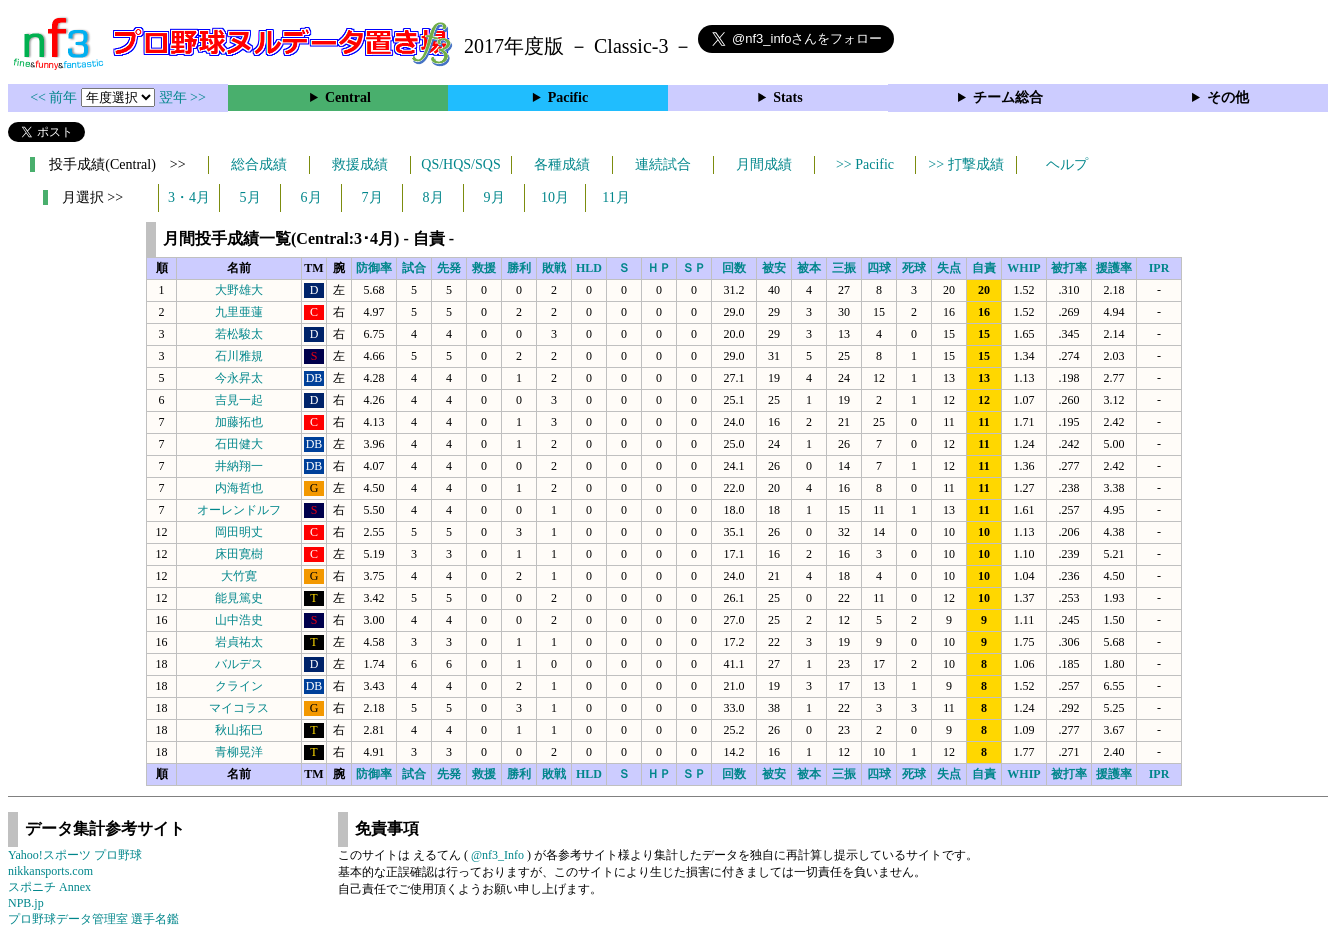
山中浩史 (239, 620)
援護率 (1114, 268)
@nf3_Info (497, 855)
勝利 (519, 268)
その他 (1228, 97)
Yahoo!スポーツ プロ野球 (75, 855)
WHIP (1023, 268)
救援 (484, 268)
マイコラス (239, 708)
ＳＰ (694, 268)
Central (348, 97)
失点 (949, 268)
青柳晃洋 (239, 752)
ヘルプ (1067, 164)
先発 (449, 268)
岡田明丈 (239, 532)
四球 (879, 268)
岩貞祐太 (239, 642)
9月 (494, 197)
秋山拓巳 (239, 730)
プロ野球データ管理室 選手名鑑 (93, 919)
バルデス (239, 664)
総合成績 (259, 164)
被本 (809, 268)
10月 (555, 197)
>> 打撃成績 (965, 164)
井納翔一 (239, 466)
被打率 (1069, 268)
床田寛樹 (239, 554)
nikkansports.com (50, 871)
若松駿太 (239, 334)
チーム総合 (1008, 97)
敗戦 (554, 268)
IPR (1159, 268)
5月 (250, 197)
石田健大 (239, 444)
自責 (984, 268)
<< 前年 (55, 97)
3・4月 (189, 197)
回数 (734, 268)
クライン (239, 686)
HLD (589, 268)
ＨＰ (659, 268)
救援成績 (360, 164)
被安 (774, 268)
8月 (433, 197)
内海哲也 (239, 488)
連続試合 (663, 164)
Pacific (568, 97)
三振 (844, 268)
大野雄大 (239, 290)
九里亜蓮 (239, 312)
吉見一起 (239, 400)
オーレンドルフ (239, 510)
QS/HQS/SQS (460, 164)
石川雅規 (239, 356)
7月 (372, 197)
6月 (311, 197)
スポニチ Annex (49, 887)
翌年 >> (182, 97)
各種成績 (562, 164)
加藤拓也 (239, 422)
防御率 (374, 268)
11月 (615, 197)
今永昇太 (239, 378)
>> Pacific (865, 164)
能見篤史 (239, 598)
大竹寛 (239, 576)
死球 (914, 268)
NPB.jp (26, 903)
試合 (414, 268)
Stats (788, 97)
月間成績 (764, 164)
